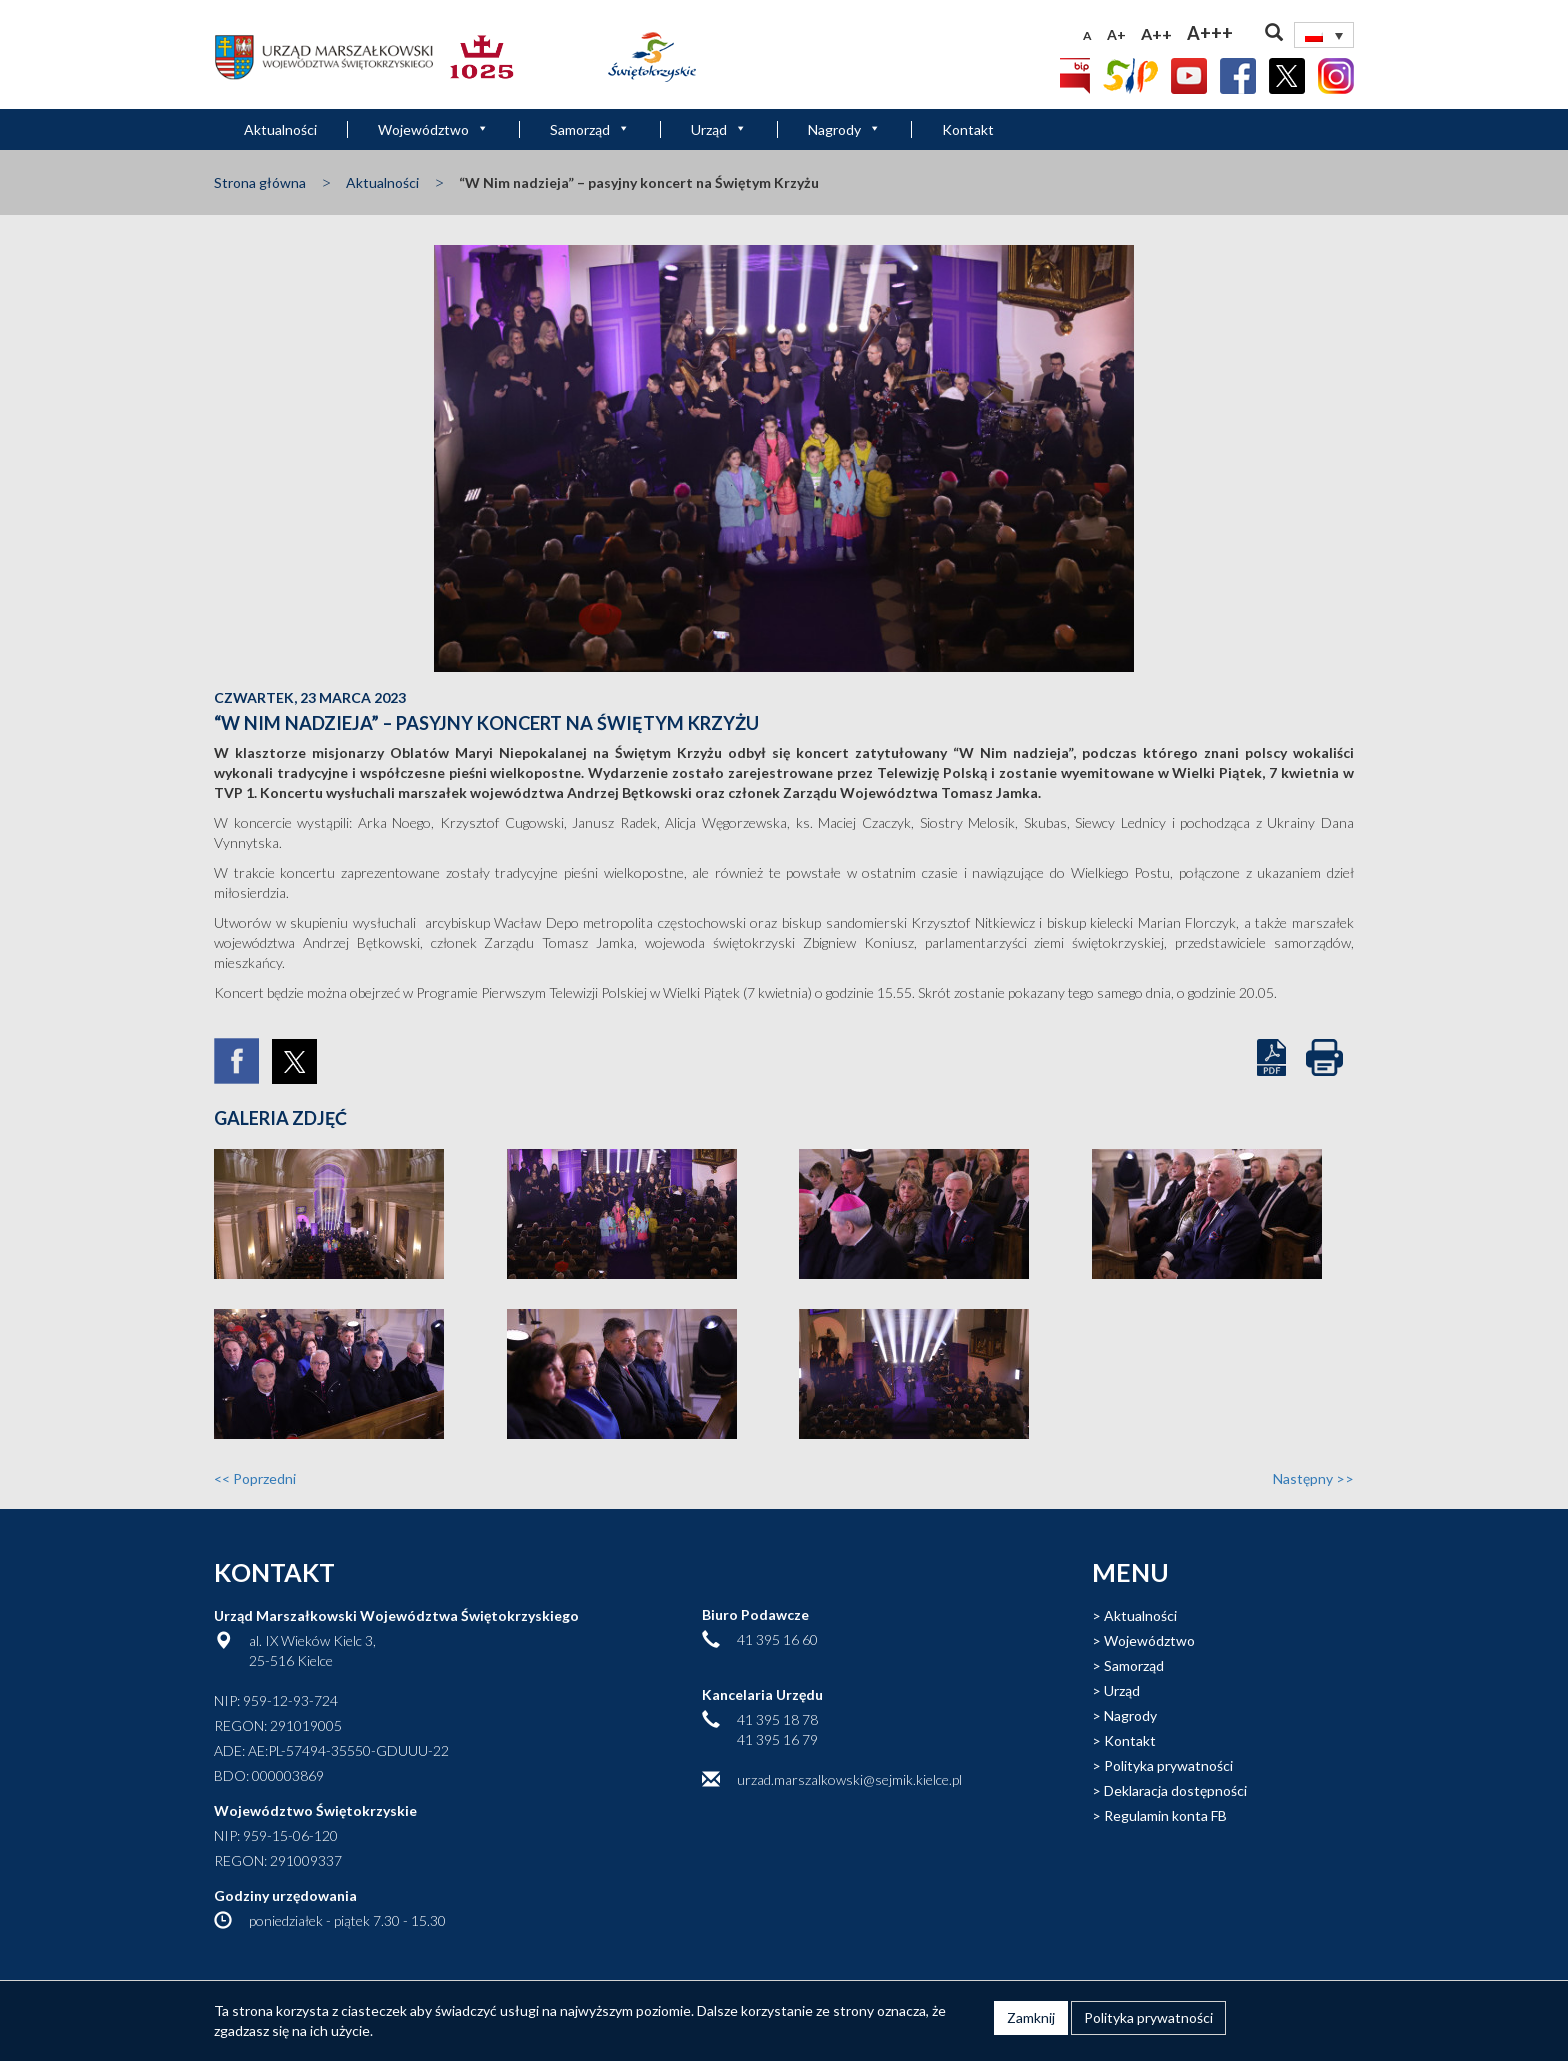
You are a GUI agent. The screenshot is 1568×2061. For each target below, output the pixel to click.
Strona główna (260, 182)
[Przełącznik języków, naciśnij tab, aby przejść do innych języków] (1324, 35)
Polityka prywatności (1168, 1765)
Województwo (433, 129)
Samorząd (590, 129)
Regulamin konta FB (1165, 1815)
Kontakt (968, 129)
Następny (1313, 1478)
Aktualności (280, 129)
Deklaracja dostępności (1175, 1790)
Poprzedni (255, 1478)
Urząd (719, 129)
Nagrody (844, 129)
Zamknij (1031, 2017)
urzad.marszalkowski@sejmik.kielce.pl (849, 1779)
